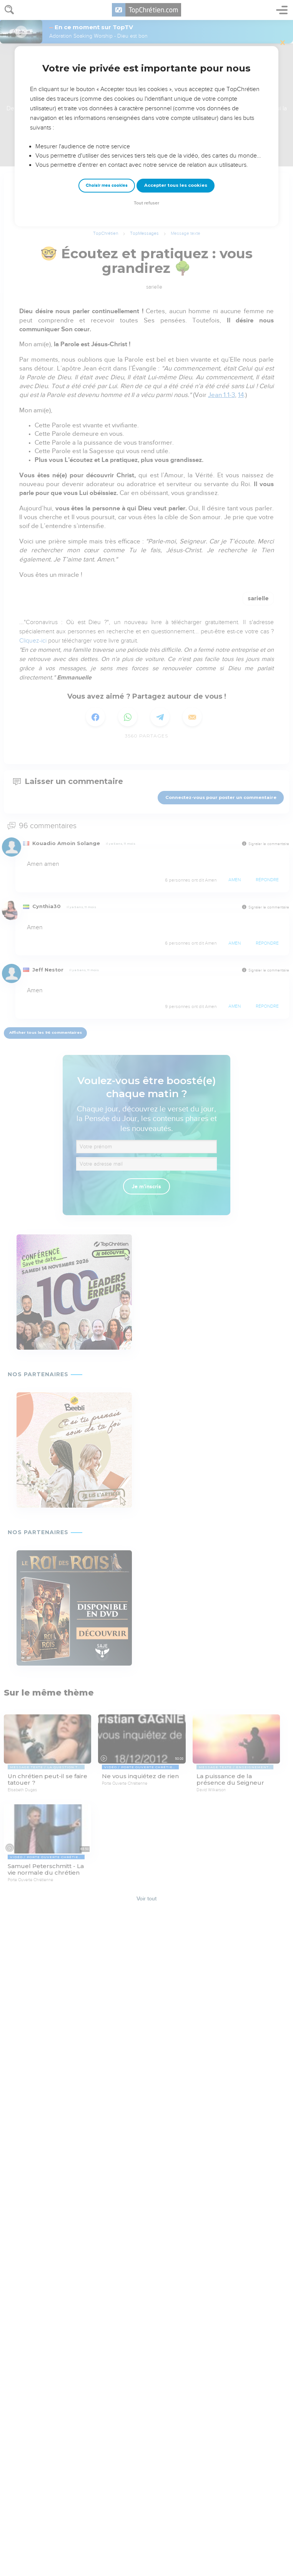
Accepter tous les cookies (175, 185)
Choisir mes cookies (107, 185)
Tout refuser (146, 203)
